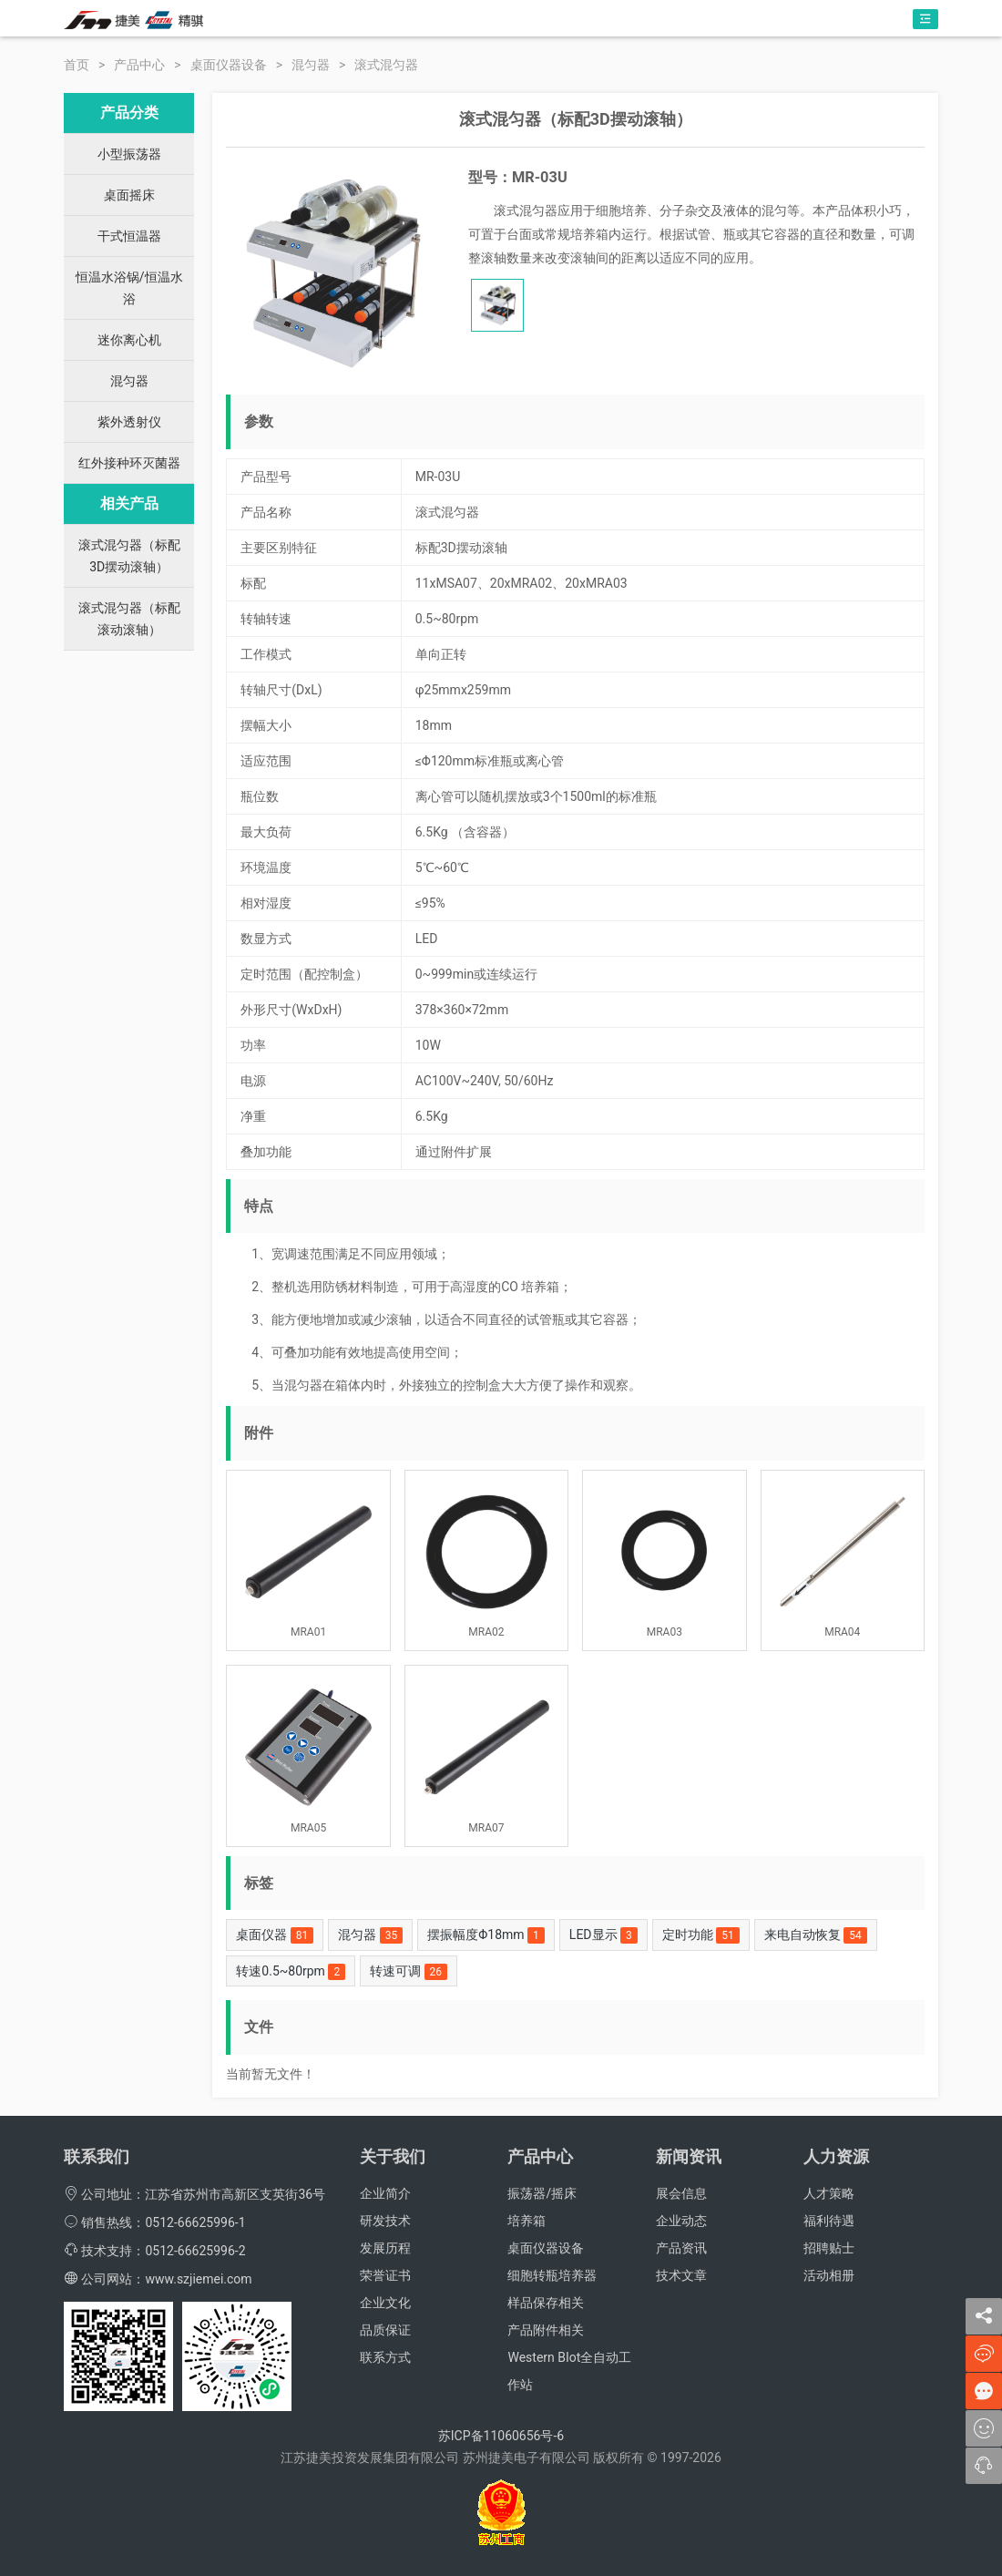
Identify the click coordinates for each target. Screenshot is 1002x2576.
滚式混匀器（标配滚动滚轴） (129, 618)
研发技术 (385, 2220)
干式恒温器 (129, 236)
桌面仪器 (274, 1935)
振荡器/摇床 (542, 2193)
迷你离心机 (129, 340)
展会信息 (681, 2193)
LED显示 (603, 1935)
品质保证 (385, 2330)
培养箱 (526, 2220)
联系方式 (385, 2357)
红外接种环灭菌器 (129, 463)
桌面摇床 (129, 195)
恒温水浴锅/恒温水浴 (129, 288)
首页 (76, 64)
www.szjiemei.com (198, 2279)
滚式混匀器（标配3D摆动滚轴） (129, 556)
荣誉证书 (385, 2275)
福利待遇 (828, 2220)
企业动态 (681, 2220)
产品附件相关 (545, 2330)
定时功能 (701, 1935)
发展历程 (385, 2248)
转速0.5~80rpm (290, 1972)
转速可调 (408, 1972)
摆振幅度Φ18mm (486, 1935)
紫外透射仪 (129, 422)
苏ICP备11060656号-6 (501, 2435)
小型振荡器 (129, 154)
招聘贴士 (828, 2248)
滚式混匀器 (386, 64)
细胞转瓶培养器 (552, 2275)
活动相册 (828, 2275)
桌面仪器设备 (228, 64)
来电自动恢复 (815, 1935)
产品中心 (139, 64)
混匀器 (310, 64)
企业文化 (385, 2302)
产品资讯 (681, 2248)
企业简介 (385, 2193)
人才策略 (828, 2193)
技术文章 (681, 2275)
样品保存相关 (545, 2302)
